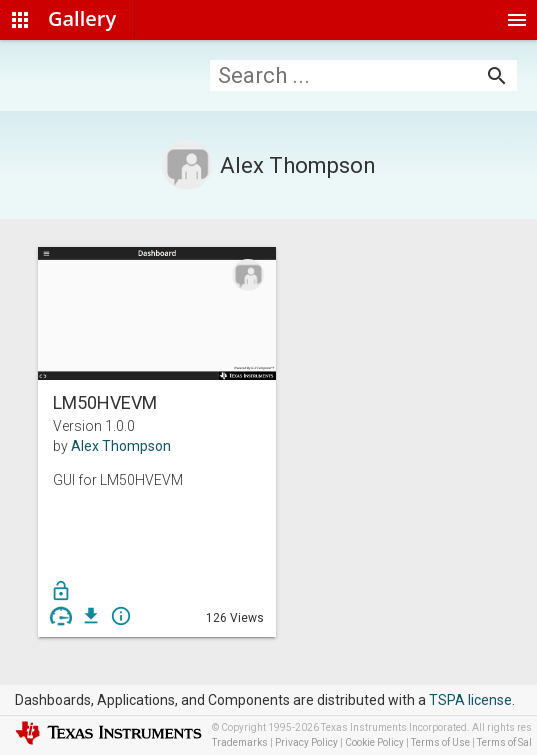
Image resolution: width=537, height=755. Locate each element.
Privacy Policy (306, 742)
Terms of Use (440, 742)
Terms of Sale (507, 742)
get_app (91, 616)
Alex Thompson (121, 446)
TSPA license (470, 700)
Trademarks (240, 742)
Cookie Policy (374, 742)
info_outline (121, 616)
